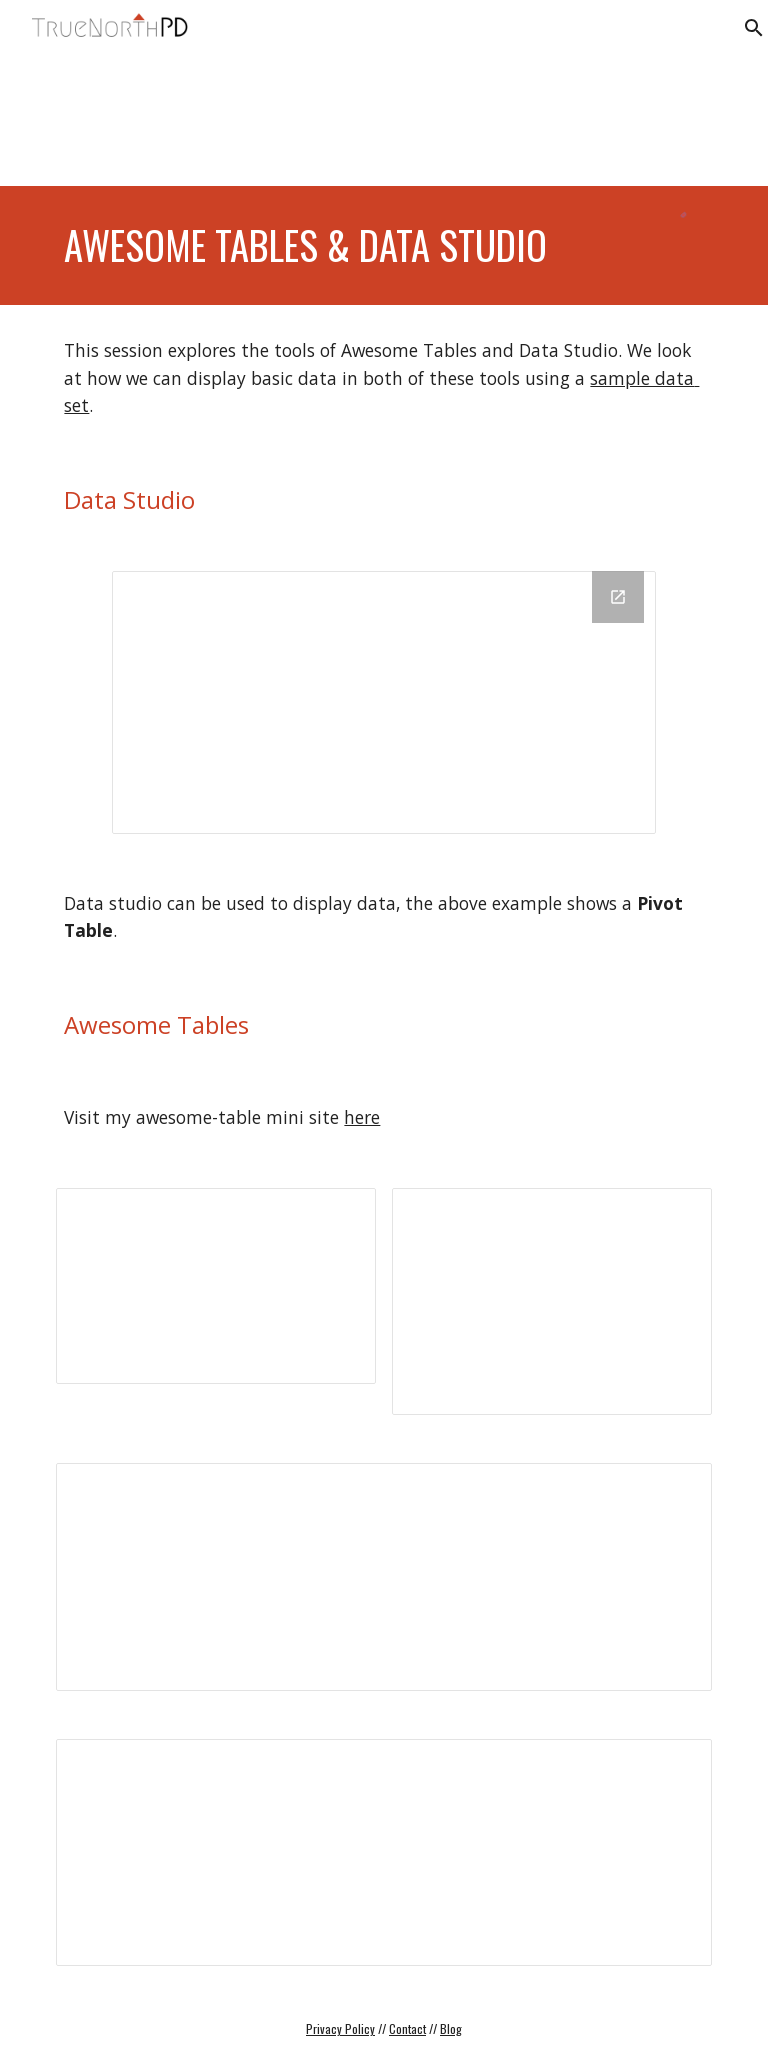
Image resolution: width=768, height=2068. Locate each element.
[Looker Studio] (383, 702)
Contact (407, 2028)
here (362, 1117)
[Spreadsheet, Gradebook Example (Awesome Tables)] (383, 1852)
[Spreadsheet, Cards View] (551, 1301)
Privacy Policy (340, 2028)
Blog (451, 2028)
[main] (355, 245)
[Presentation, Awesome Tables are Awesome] (215, 1286)
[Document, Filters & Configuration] (383, 1576)
